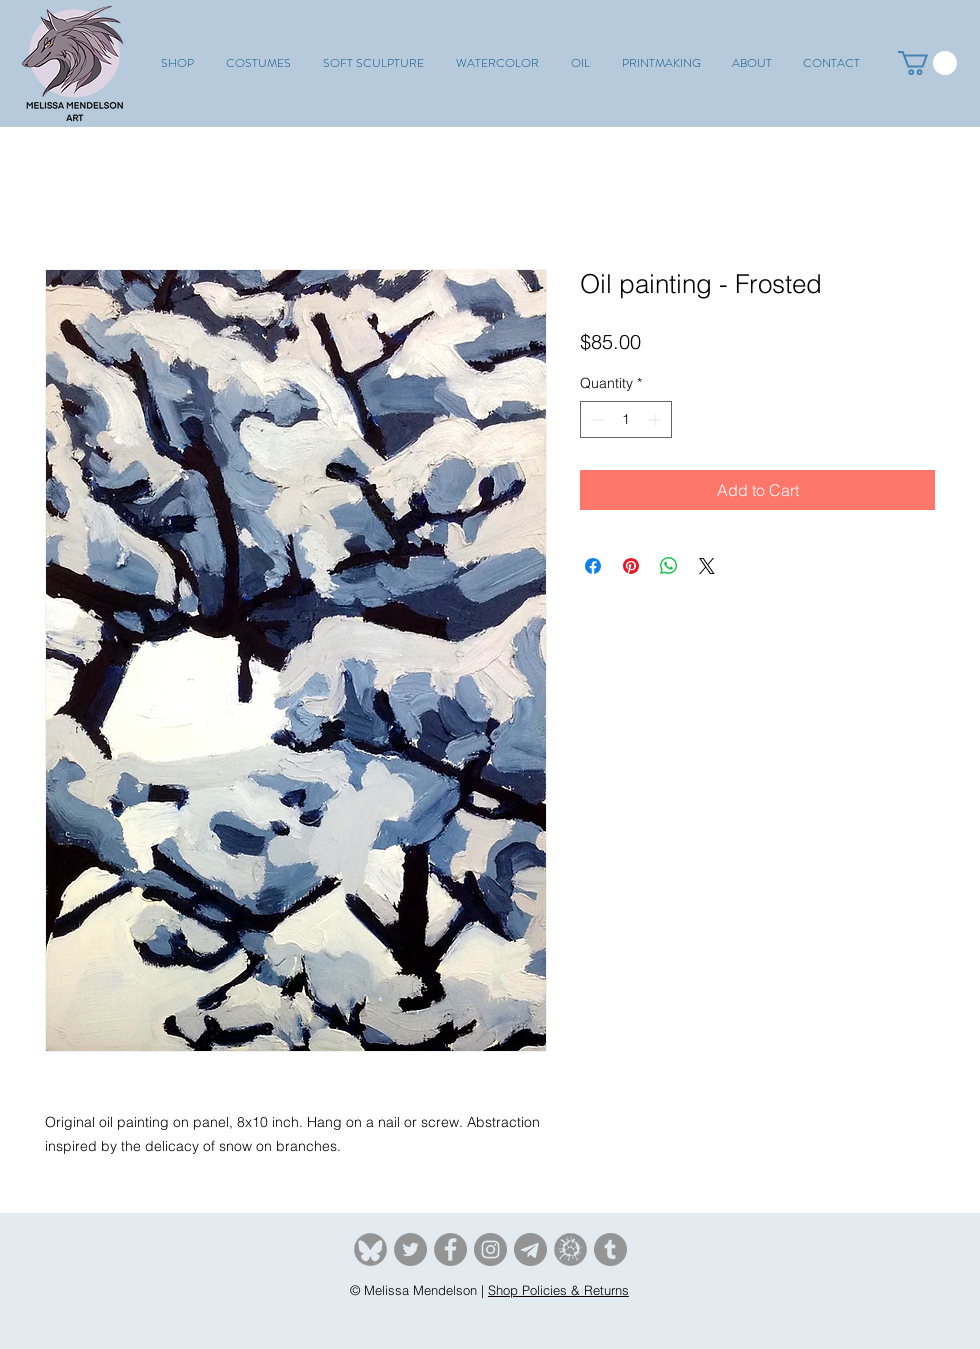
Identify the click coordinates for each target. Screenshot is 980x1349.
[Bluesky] (370, 1249)
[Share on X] (707, 566)
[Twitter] (410, 1249)
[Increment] (656, 419)
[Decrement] (595, 419)
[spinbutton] (626, 419)
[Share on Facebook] (593, 566)
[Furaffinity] (570, 1249)
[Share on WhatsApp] (669, 566)
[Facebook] (450, 1249)
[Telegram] (530, 1249)
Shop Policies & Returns (558, 1290)
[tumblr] (610, 1249)
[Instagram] (490, 1249)
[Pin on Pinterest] (631, 566)
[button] (258, 63)
